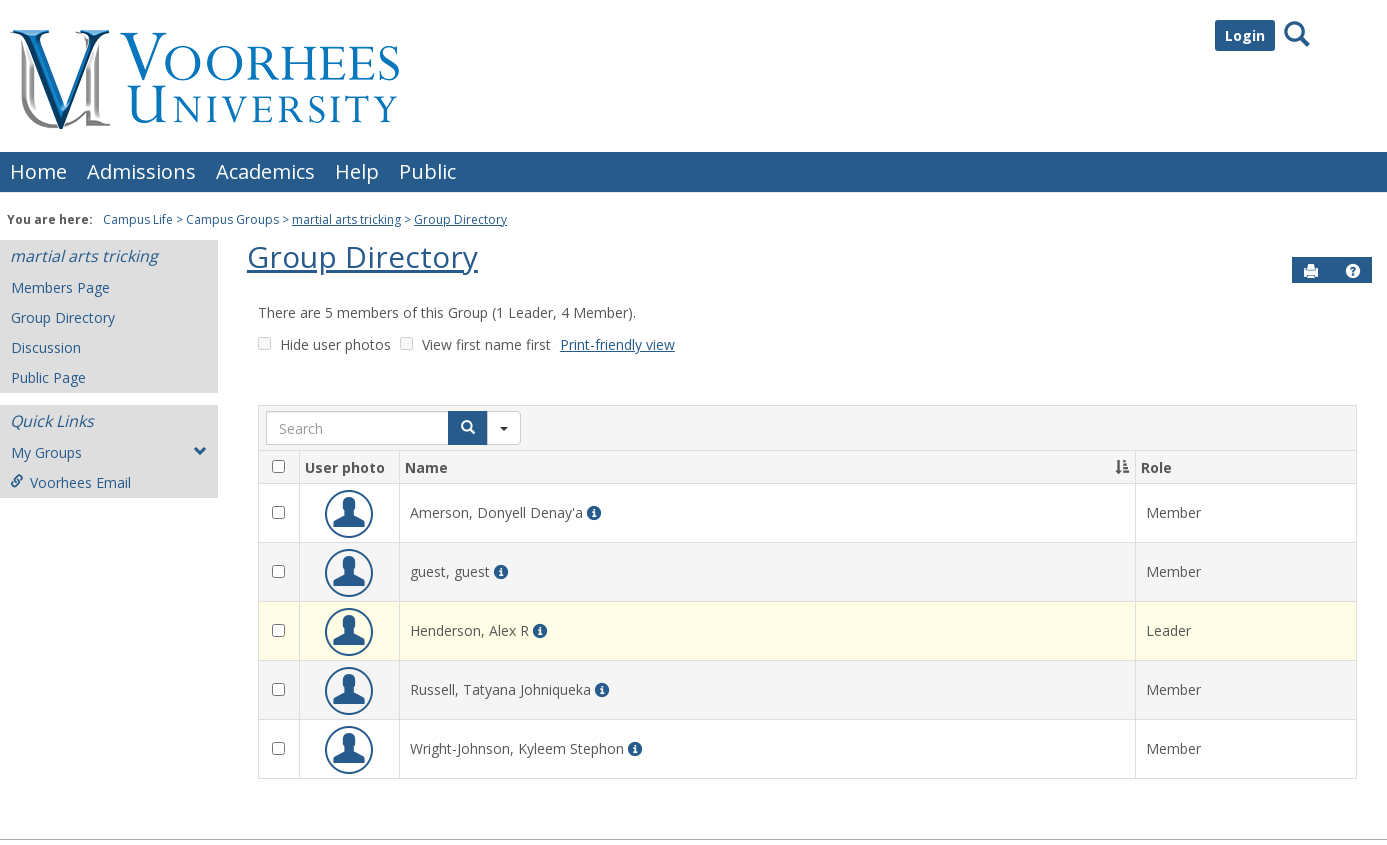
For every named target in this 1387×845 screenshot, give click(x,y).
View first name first (486, 344)
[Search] (468, 428)
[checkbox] (278, 466)
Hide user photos (335, 344)
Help (357, 171)
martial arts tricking (346, 219)
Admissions (141, 171)
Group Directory (460, 219)
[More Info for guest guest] (501, 572)
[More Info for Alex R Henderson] (540, 631)
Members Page (60, 287)
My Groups (109, 452)
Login (1245, 35)
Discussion (46, 347)
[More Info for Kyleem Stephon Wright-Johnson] (635, 749)
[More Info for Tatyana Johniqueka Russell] (602, 690)
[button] (1353, 271)
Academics (265, 171)
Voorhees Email (70, 482)
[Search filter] (504, 428)
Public (427, 171)
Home (38, 171)
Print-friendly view (617, 344)
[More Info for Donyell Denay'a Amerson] (594, 513)
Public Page (48, 377)
